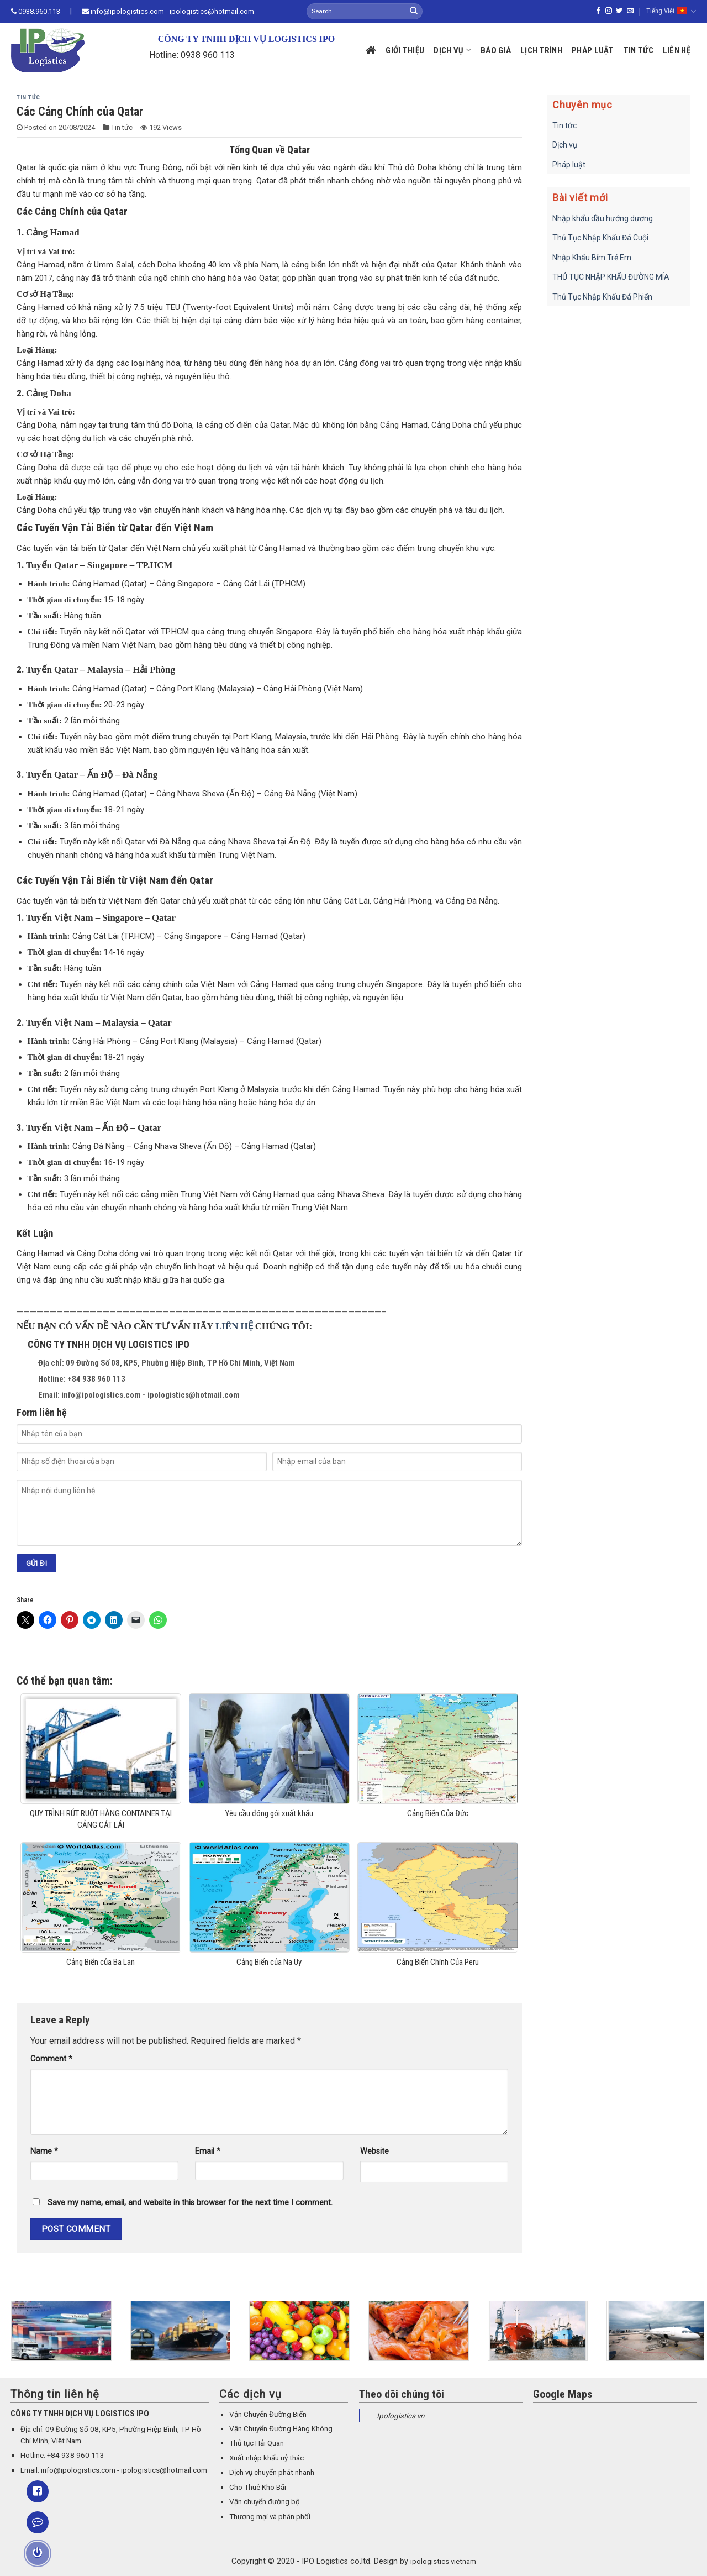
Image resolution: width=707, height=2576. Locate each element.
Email (207, 2151)
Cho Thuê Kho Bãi (257, 2487)
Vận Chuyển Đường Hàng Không (281, 2429)
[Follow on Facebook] (598, 11)
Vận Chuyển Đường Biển (268, 2414)
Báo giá (496, 50)
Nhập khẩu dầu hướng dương (602, 218)
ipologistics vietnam (443, 2561)
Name (44, 2151)
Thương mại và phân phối (269, 2516)
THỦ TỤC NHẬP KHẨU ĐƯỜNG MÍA (610, 276)
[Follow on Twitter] (619, 11)
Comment (51, 2059)
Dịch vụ (452, 50)
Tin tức (638, 50)
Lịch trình (541, 50)
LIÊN (227, 1326)
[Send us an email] (630, 11)
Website (374, 2151)
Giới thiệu (405, 50)
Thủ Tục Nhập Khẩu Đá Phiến (602, 296)
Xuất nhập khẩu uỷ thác (266, 2458)
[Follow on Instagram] (608, 11)
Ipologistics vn (400, 2416)
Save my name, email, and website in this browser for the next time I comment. (190, 2202)
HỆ (247, 1326)
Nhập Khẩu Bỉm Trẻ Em (591, 257)
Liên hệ (676, 50)
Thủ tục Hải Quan (256, 2443)
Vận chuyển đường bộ (264, 2502)
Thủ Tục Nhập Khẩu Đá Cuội (600, 237)
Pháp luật (593, 50)
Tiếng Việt (671, 11)
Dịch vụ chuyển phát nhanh (271, 2472)
